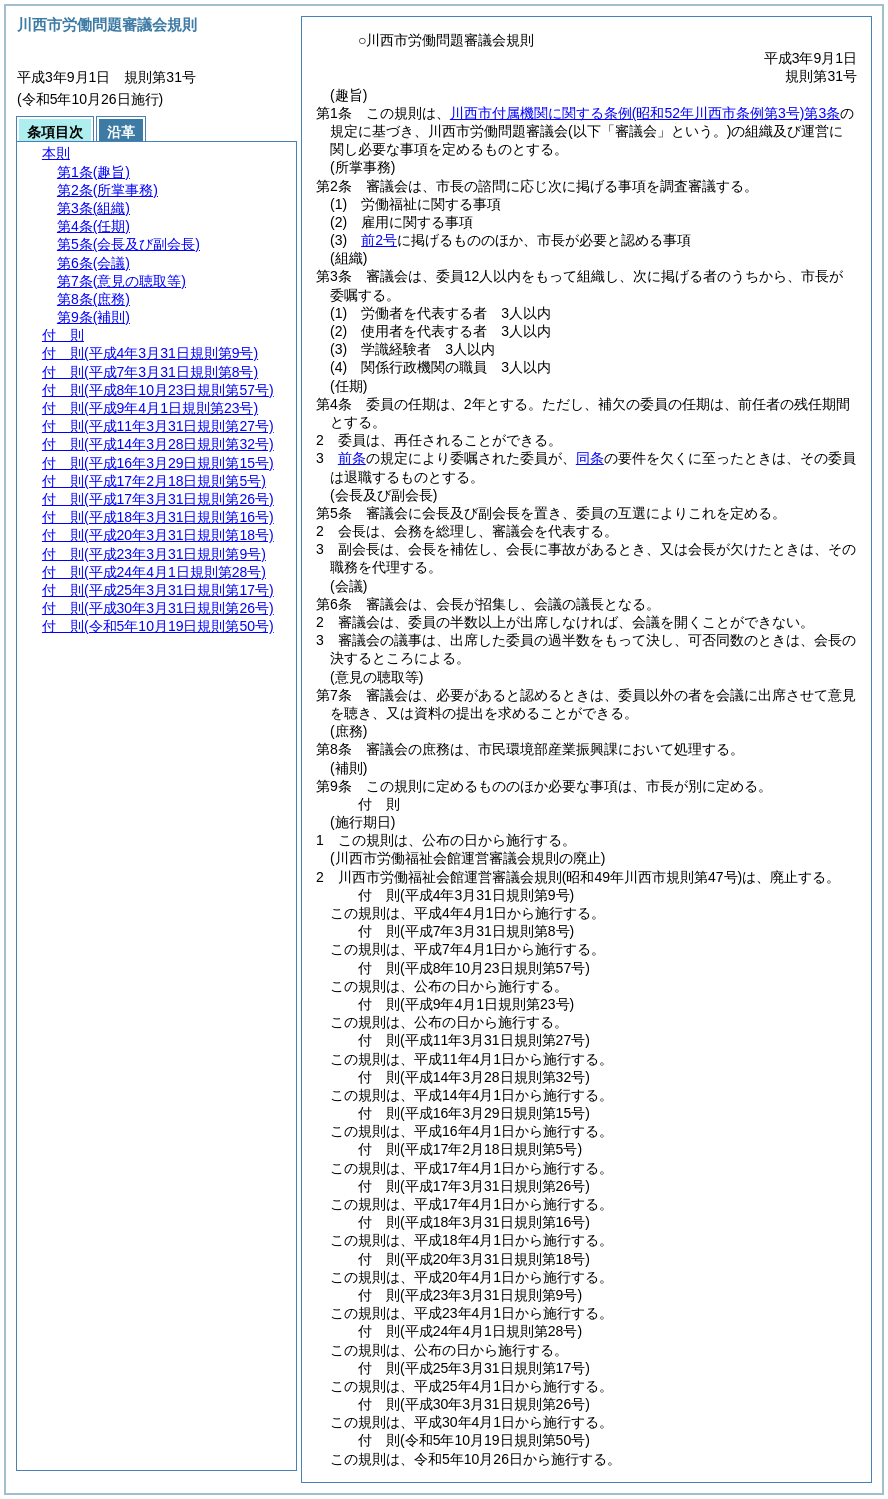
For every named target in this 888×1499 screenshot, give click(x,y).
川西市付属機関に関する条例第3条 (645, 113)
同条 (590, 458)
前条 (352, 458)
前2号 (379, 240)
